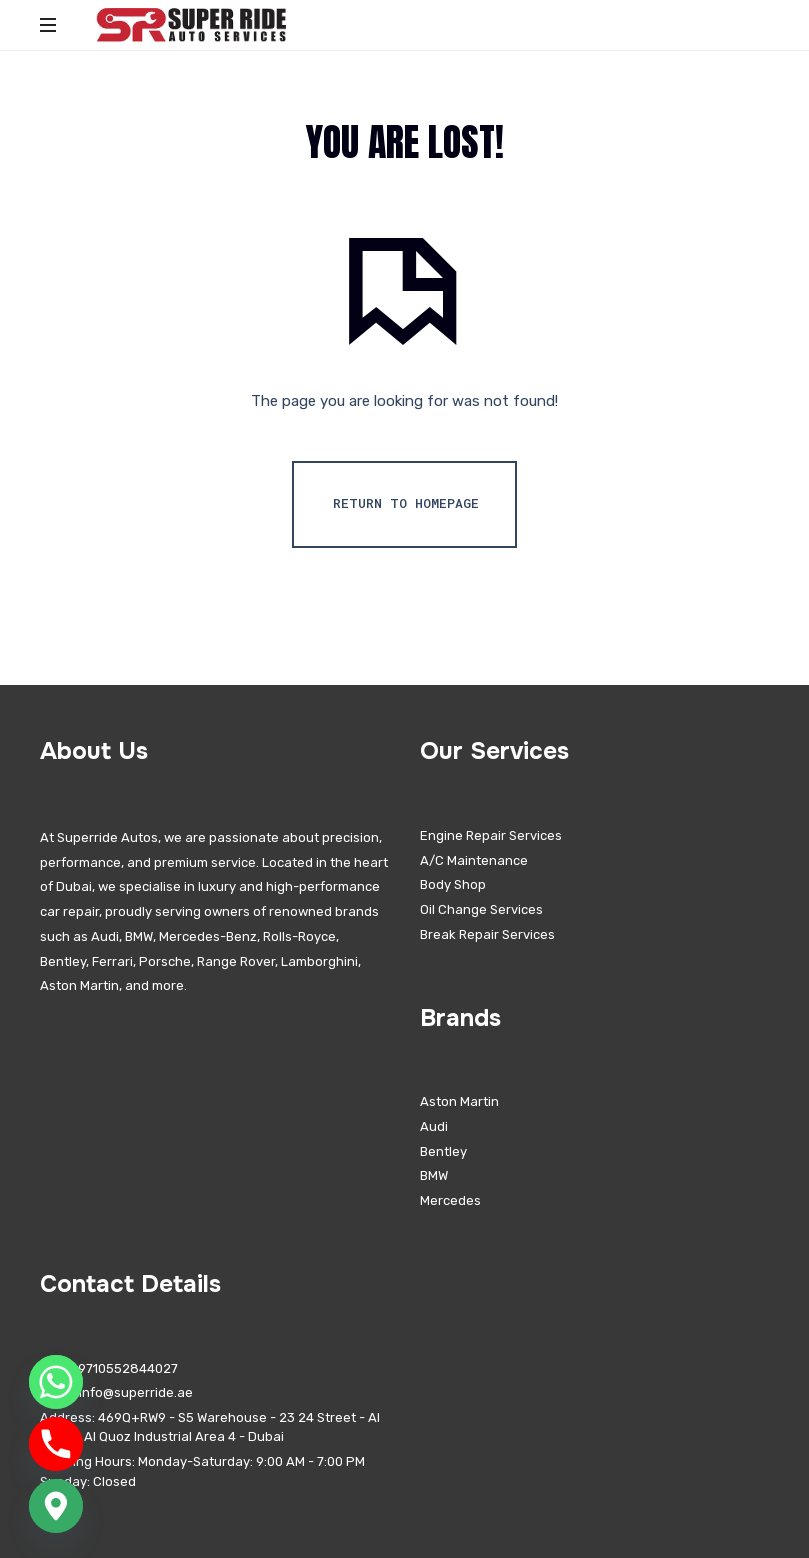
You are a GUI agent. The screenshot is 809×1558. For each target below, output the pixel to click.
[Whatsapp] (56, 1382)
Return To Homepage (406, 503)
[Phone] (56, 1444)
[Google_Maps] (56, 1506)
